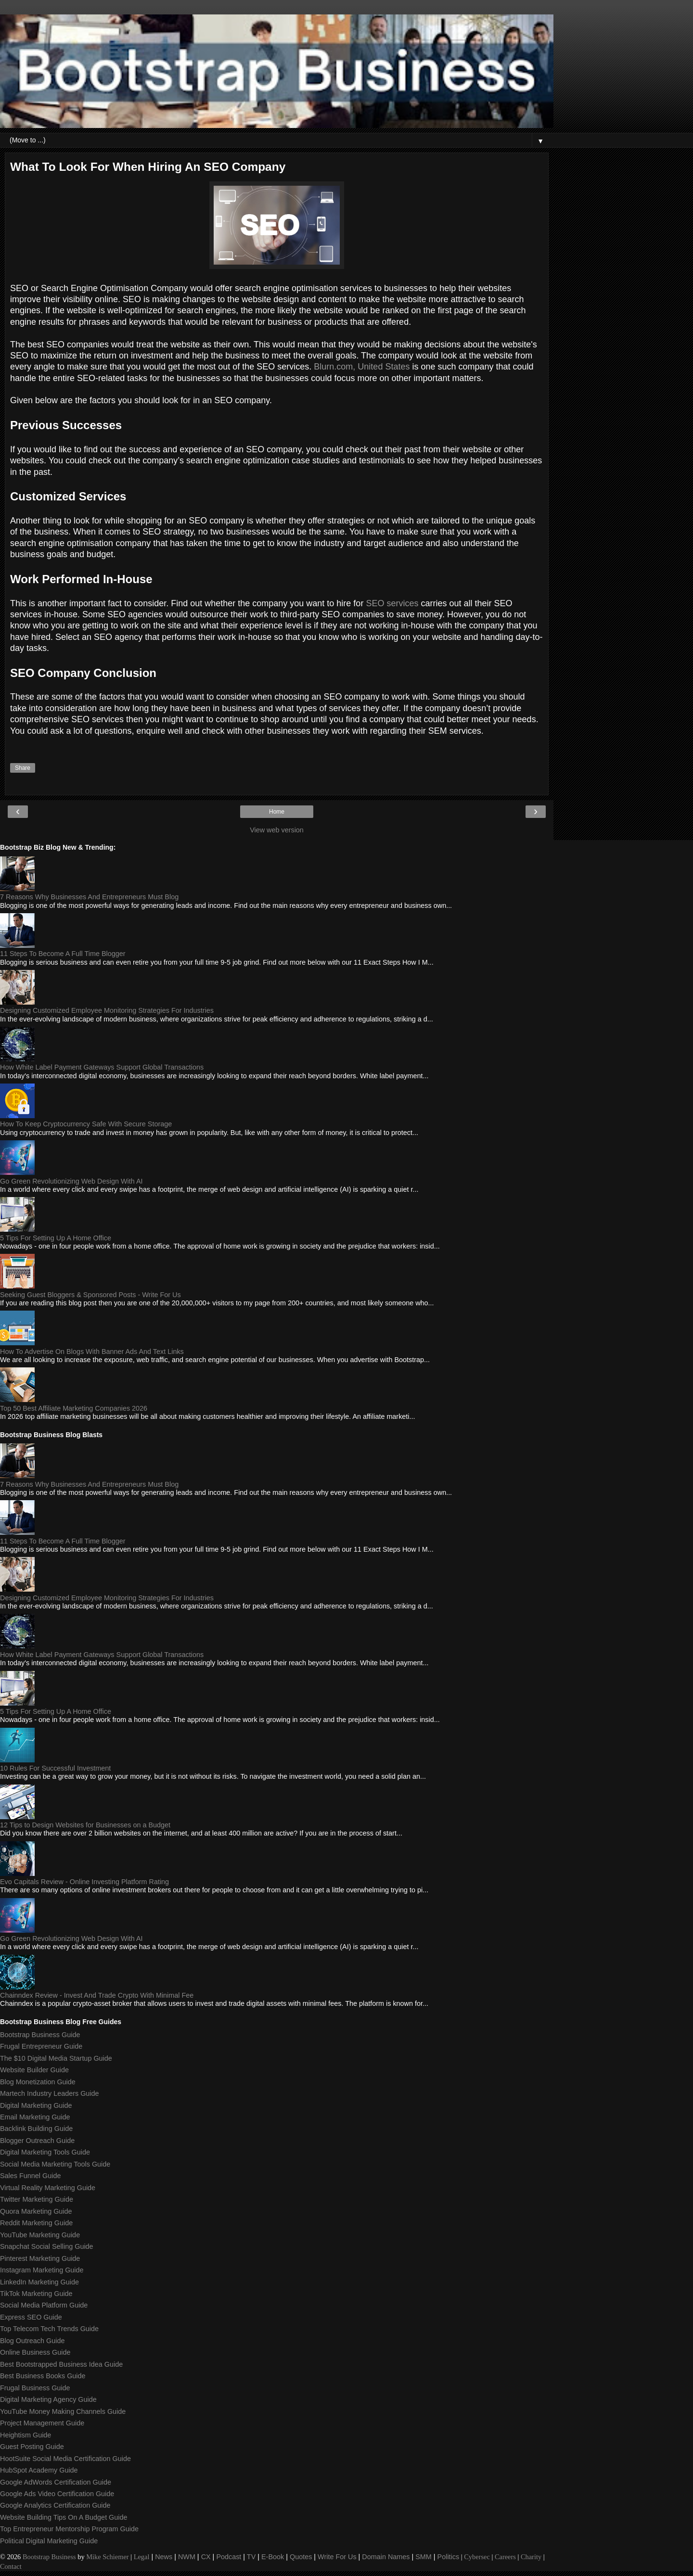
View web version (277, 830)
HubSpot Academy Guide (39, 2470)
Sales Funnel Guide (30, 2176)
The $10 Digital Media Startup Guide (56, 2058)
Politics (448, 2557)
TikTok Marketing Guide (36, 2293)
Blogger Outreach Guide (37, 2140)
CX (206, 2557)
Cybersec (477, 2557)
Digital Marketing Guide (36, 2105)
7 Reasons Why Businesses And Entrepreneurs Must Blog (89, 897)
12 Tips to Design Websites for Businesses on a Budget (85, 1825)
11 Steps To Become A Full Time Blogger (63, 953)
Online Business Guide (35, 2352)
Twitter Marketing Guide (36, 2199)
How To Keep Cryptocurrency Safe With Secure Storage (86, 1124)
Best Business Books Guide (43, 2376)
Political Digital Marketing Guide (49, 2541)
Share (22, 768)
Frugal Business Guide (35, 2388)
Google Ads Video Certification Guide (57, 2494)
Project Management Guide (42, 2423)
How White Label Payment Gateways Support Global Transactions (102, 1067)
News (163, 2557)
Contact (11, 2566)
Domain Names (386, 2557)
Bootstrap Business (49, 2557)
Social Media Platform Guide (44, 2305)
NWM (186, 2557)
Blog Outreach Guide (32, 2341)
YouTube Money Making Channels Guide (63, 2411)
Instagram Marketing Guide (42, 2270)
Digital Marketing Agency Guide (48, 2399)
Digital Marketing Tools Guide (45, 2152)
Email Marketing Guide (35, 2117)
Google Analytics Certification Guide (55, 2505)
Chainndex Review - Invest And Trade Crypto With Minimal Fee (96, 1995)
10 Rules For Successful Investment (55, 1768)
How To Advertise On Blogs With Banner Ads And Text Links (92, 1351)
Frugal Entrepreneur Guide (41, 2046)
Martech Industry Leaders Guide (49, 2093)
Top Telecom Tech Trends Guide (49, 2329)
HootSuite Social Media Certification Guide (65, 2458)
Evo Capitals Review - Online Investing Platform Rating (84, 1882)
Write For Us (337, 2557)
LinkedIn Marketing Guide (39, 2282)
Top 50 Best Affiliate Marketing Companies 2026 (73, 1408)
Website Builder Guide (34, 2070)
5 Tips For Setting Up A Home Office (55, 1238)
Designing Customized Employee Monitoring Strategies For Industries (107, 1010)
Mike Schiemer (107, 2557)
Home (276, 811)
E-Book (272, 2557)
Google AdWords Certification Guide (55, 2482)
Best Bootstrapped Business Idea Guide (61, 2364)
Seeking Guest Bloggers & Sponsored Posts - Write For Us (90, 1295)
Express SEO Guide (31, 2317)
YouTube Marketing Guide (40, 2235)
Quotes (301, 2557)
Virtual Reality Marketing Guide (47, 2188)
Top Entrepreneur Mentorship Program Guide (69, 2529)
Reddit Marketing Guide (36, 2223)
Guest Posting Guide (32, 2446)
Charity (531, 2557)
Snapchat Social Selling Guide (46, 2246)
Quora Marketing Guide (36, 2211)
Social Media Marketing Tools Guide (55, 2164)
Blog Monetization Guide (38, 2082)
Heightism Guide (25, 2435)
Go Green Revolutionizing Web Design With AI (71, 1181)
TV (251, 2557)
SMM (423, 2557)
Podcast (228, 2557)
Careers (505, 2557)
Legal (142, 2557)
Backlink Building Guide (36, 2128)
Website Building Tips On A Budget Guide (64, 2517)
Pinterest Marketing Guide (40, 2258)
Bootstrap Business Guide (40, 2035)
